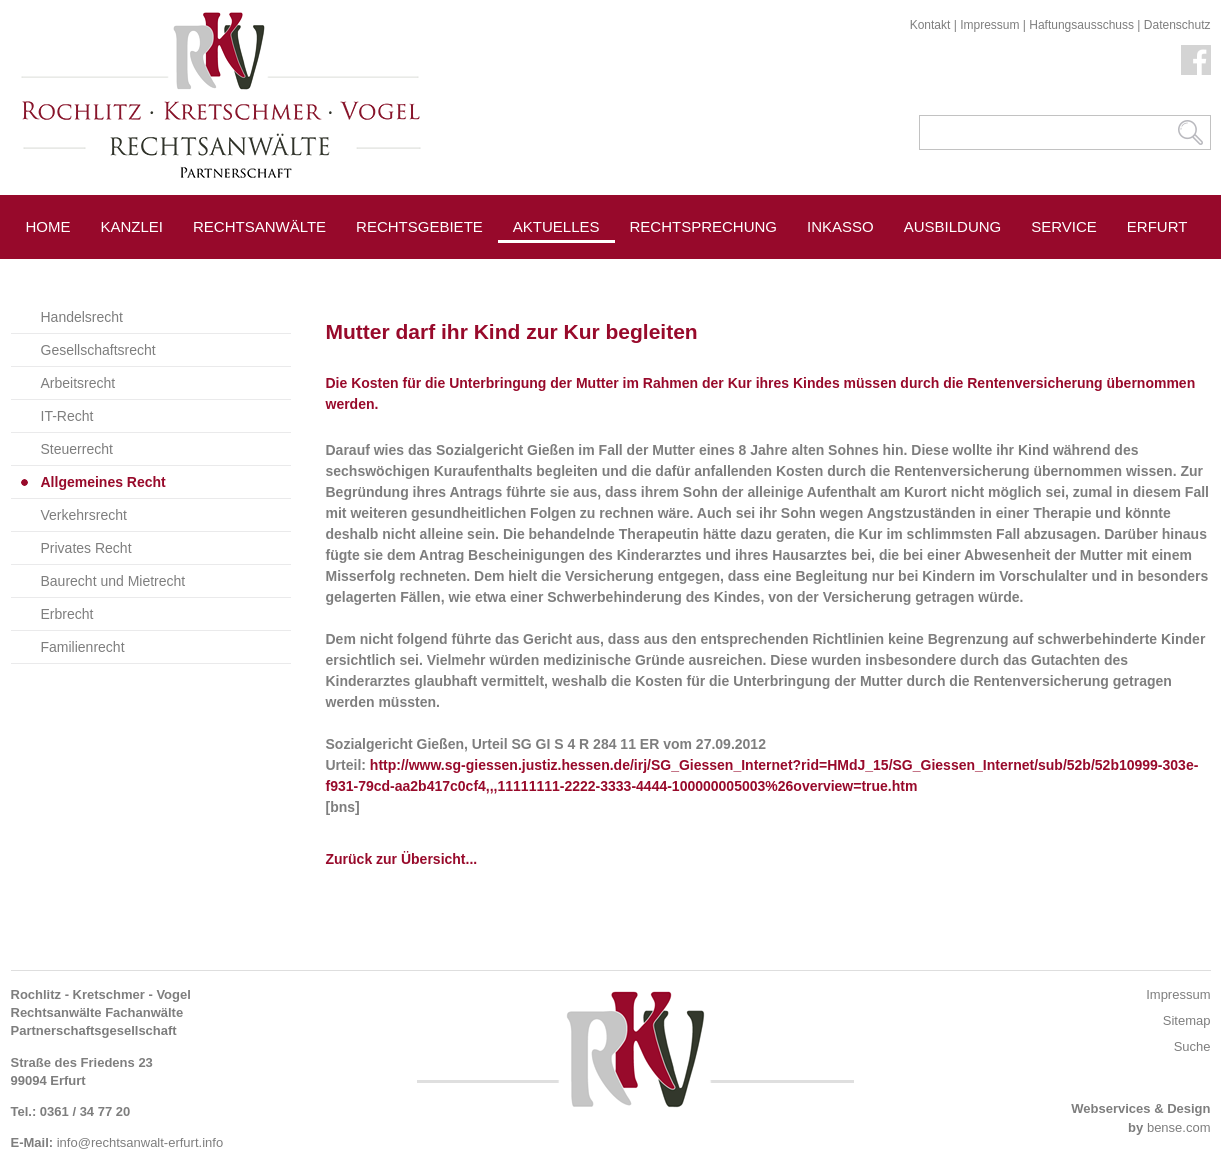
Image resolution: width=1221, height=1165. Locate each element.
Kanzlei (132, 226)
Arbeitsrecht (78, 383)
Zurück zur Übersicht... (402, 859)
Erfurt (1157, 226)
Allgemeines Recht (103, 482)
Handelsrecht (82, 317)
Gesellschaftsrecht (98, 350)
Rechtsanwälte (259, 226)
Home (48, 226)
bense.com (1179, 1127)
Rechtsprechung (704, 226)
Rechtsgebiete (419, 226)
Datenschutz (1177, 25)
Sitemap (1187, 1020)
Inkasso (840, 226)
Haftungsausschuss (1081, 25)
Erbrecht (67, 614)
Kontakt (930, 25)
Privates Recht (86, 548)
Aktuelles (556, 226)
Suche (1192, 1046)
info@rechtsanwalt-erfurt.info (140, 1142)
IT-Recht (67, 416)
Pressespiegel (692, 271)
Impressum (989, 25)
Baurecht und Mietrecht (113, 581)
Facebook (1196, 60)
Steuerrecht (77, 449)
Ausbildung (953, 226)
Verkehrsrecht (84, 515)
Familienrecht (83, 647)
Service (1064, 226)
